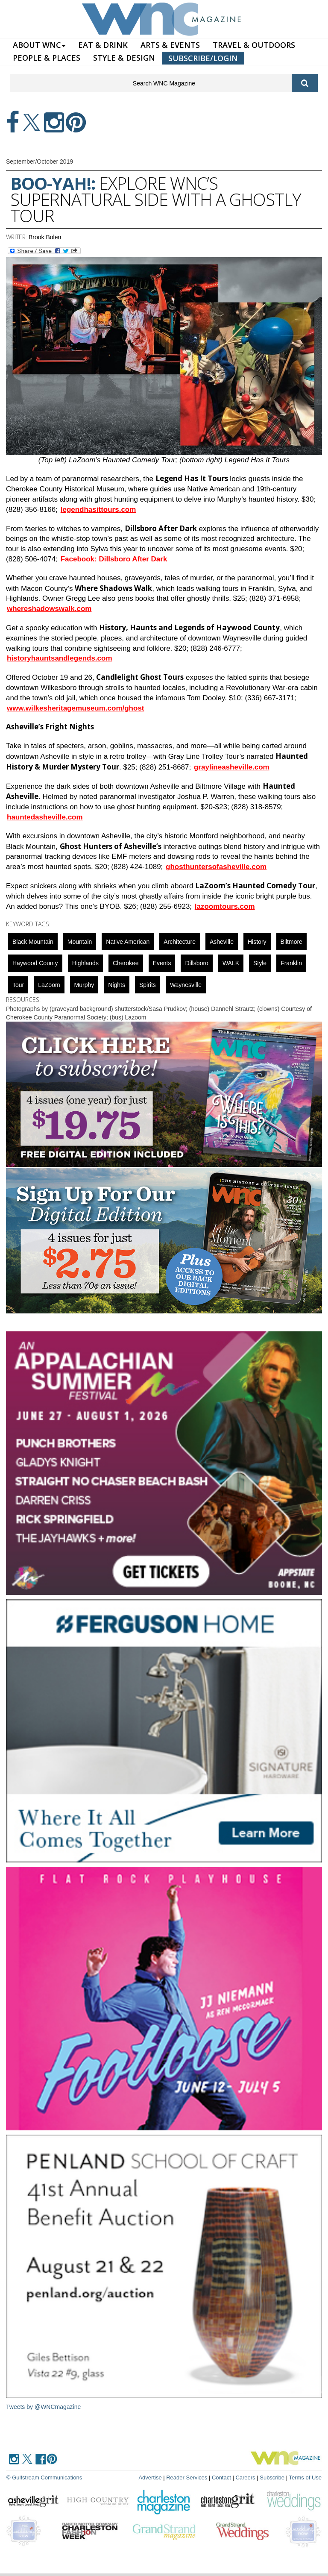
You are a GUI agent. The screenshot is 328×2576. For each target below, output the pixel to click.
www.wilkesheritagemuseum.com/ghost (75, 708)
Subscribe (273, 2477)
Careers (245, 2477)
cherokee (126, 963)
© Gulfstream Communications (44, 2477)
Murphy (84, 984)
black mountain (32, 941)
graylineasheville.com (231, 767)
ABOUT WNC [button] (39, 45)
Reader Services (186, 2477)
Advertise (149, 2477)
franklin (291, 963)
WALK (231, 963)
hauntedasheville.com (45, 817)
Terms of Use (305, 2477)
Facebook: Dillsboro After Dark (114, 559)
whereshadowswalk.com (49, 609)
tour (18, 984)
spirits (147, 984)
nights (116, 984)
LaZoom (49, 984)
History (257, 941)
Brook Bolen (45, 237)
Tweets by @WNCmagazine (43, 2406)
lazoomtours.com (225, 906)
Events (162, 963)
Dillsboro (196, 963)
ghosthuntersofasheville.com (216, 867)
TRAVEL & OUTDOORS (254, 45)
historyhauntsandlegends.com (59, 658)
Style (259, 963)
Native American (127, 941)
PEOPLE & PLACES (46, 58)
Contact (221, 2477)
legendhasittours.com (98, 509)
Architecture (180, 941)
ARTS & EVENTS (170, 45)
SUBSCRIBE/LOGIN (203, 58)
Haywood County (35, 963)
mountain (79, 941)
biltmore (291, 941)
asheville (222, 941)
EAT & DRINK (103, 45)
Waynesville (186, 984)
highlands (85, 963)
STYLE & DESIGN (124, 58)
